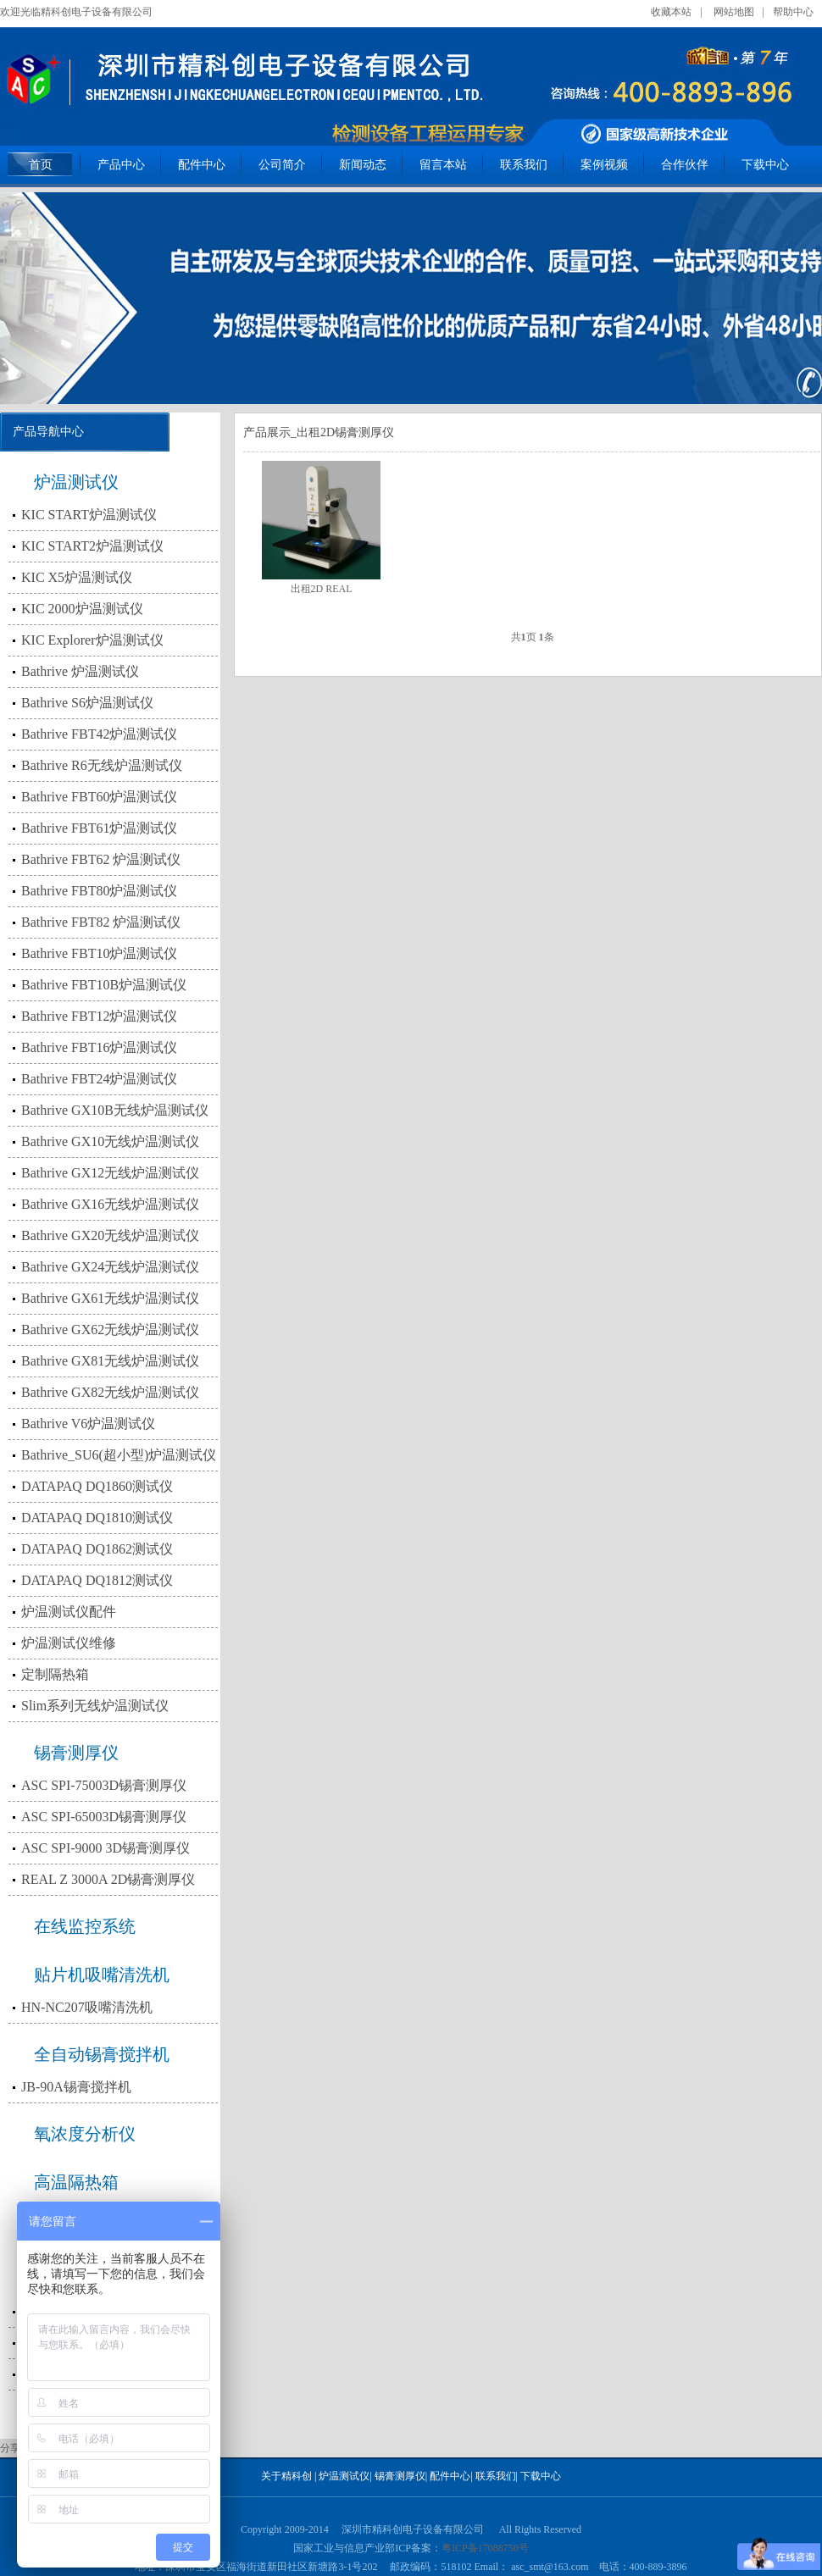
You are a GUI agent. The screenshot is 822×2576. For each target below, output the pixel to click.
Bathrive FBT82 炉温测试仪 (101, 922)
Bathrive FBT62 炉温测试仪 (101, 859)
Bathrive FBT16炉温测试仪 (99, 1047)
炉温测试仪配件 (68, 1611)
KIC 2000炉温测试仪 (82, 608)
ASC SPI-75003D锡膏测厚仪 (103, 1785)
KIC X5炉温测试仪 (76, 577)
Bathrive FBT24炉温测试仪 (99, 1079)
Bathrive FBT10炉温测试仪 (99, 953)
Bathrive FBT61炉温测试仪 (99, 828)
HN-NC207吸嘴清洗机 (87, 2007)
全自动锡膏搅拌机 (101, 2054)
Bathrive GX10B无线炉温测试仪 (114, 1110)
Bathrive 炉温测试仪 (80, 671)
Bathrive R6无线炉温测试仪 (101, 765)
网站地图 (734, 12)
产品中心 (121, 164)
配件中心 (201, 164)
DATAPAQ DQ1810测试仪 (97, 1517)
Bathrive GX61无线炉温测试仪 (110, 1298)
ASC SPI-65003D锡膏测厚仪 (103, 1816)
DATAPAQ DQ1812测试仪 (97, 1580)
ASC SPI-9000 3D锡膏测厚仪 (105, 1848)
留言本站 (443, 164)
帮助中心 (793, 12)
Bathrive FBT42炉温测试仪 (99, 734)
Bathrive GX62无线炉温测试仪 (110, 1329)
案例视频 (604, 164)
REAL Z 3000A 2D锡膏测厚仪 (108, 1879)
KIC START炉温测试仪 (89, 514)
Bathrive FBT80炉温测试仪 (99, 891)
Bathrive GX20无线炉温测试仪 (110, 1235)
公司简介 (282, 164)
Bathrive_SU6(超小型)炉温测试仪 (118, 1455)
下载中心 (765, 164)
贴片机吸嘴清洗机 (101, 1974)
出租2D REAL (322, 589)
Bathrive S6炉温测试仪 (87, 702)
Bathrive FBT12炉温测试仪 (99, 1016)
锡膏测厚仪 (76, 1752)
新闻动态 (362, 164)
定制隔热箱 (55, 1674)
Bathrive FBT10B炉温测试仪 (103, 985)
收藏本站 (671, 12)
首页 (41, 164)
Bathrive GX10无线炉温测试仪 (110, 1141)
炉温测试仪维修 (68, 1643)
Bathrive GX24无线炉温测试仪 (110, 1267)
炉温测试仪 (76, 482)
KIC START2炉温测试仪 (92, 546)
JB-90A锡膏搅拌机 (76, 2087)
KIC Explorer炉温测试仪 (92, 640)
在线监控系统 (85, 1926)
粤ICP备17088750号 (485, 2548)
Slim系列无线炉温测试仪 (95, 1705)
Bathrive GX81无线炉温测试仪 (110, 1361)
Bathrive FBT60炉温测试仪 (99, 796)
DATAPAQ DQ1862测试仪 (97, 1549)
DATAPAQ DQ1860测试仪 (97, 1486)
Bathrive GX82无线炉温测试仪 (110, 1392)
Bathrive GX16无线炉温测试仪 (110, 1204)
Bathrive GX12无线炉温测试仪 (110, 1173)
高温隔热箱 (76, 2182)
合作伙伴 (684, 164)
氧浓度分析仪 (85, 2134)
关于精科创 (286, 2476)
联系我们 (523, 164)
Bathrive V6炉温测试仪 (88, 1423)
